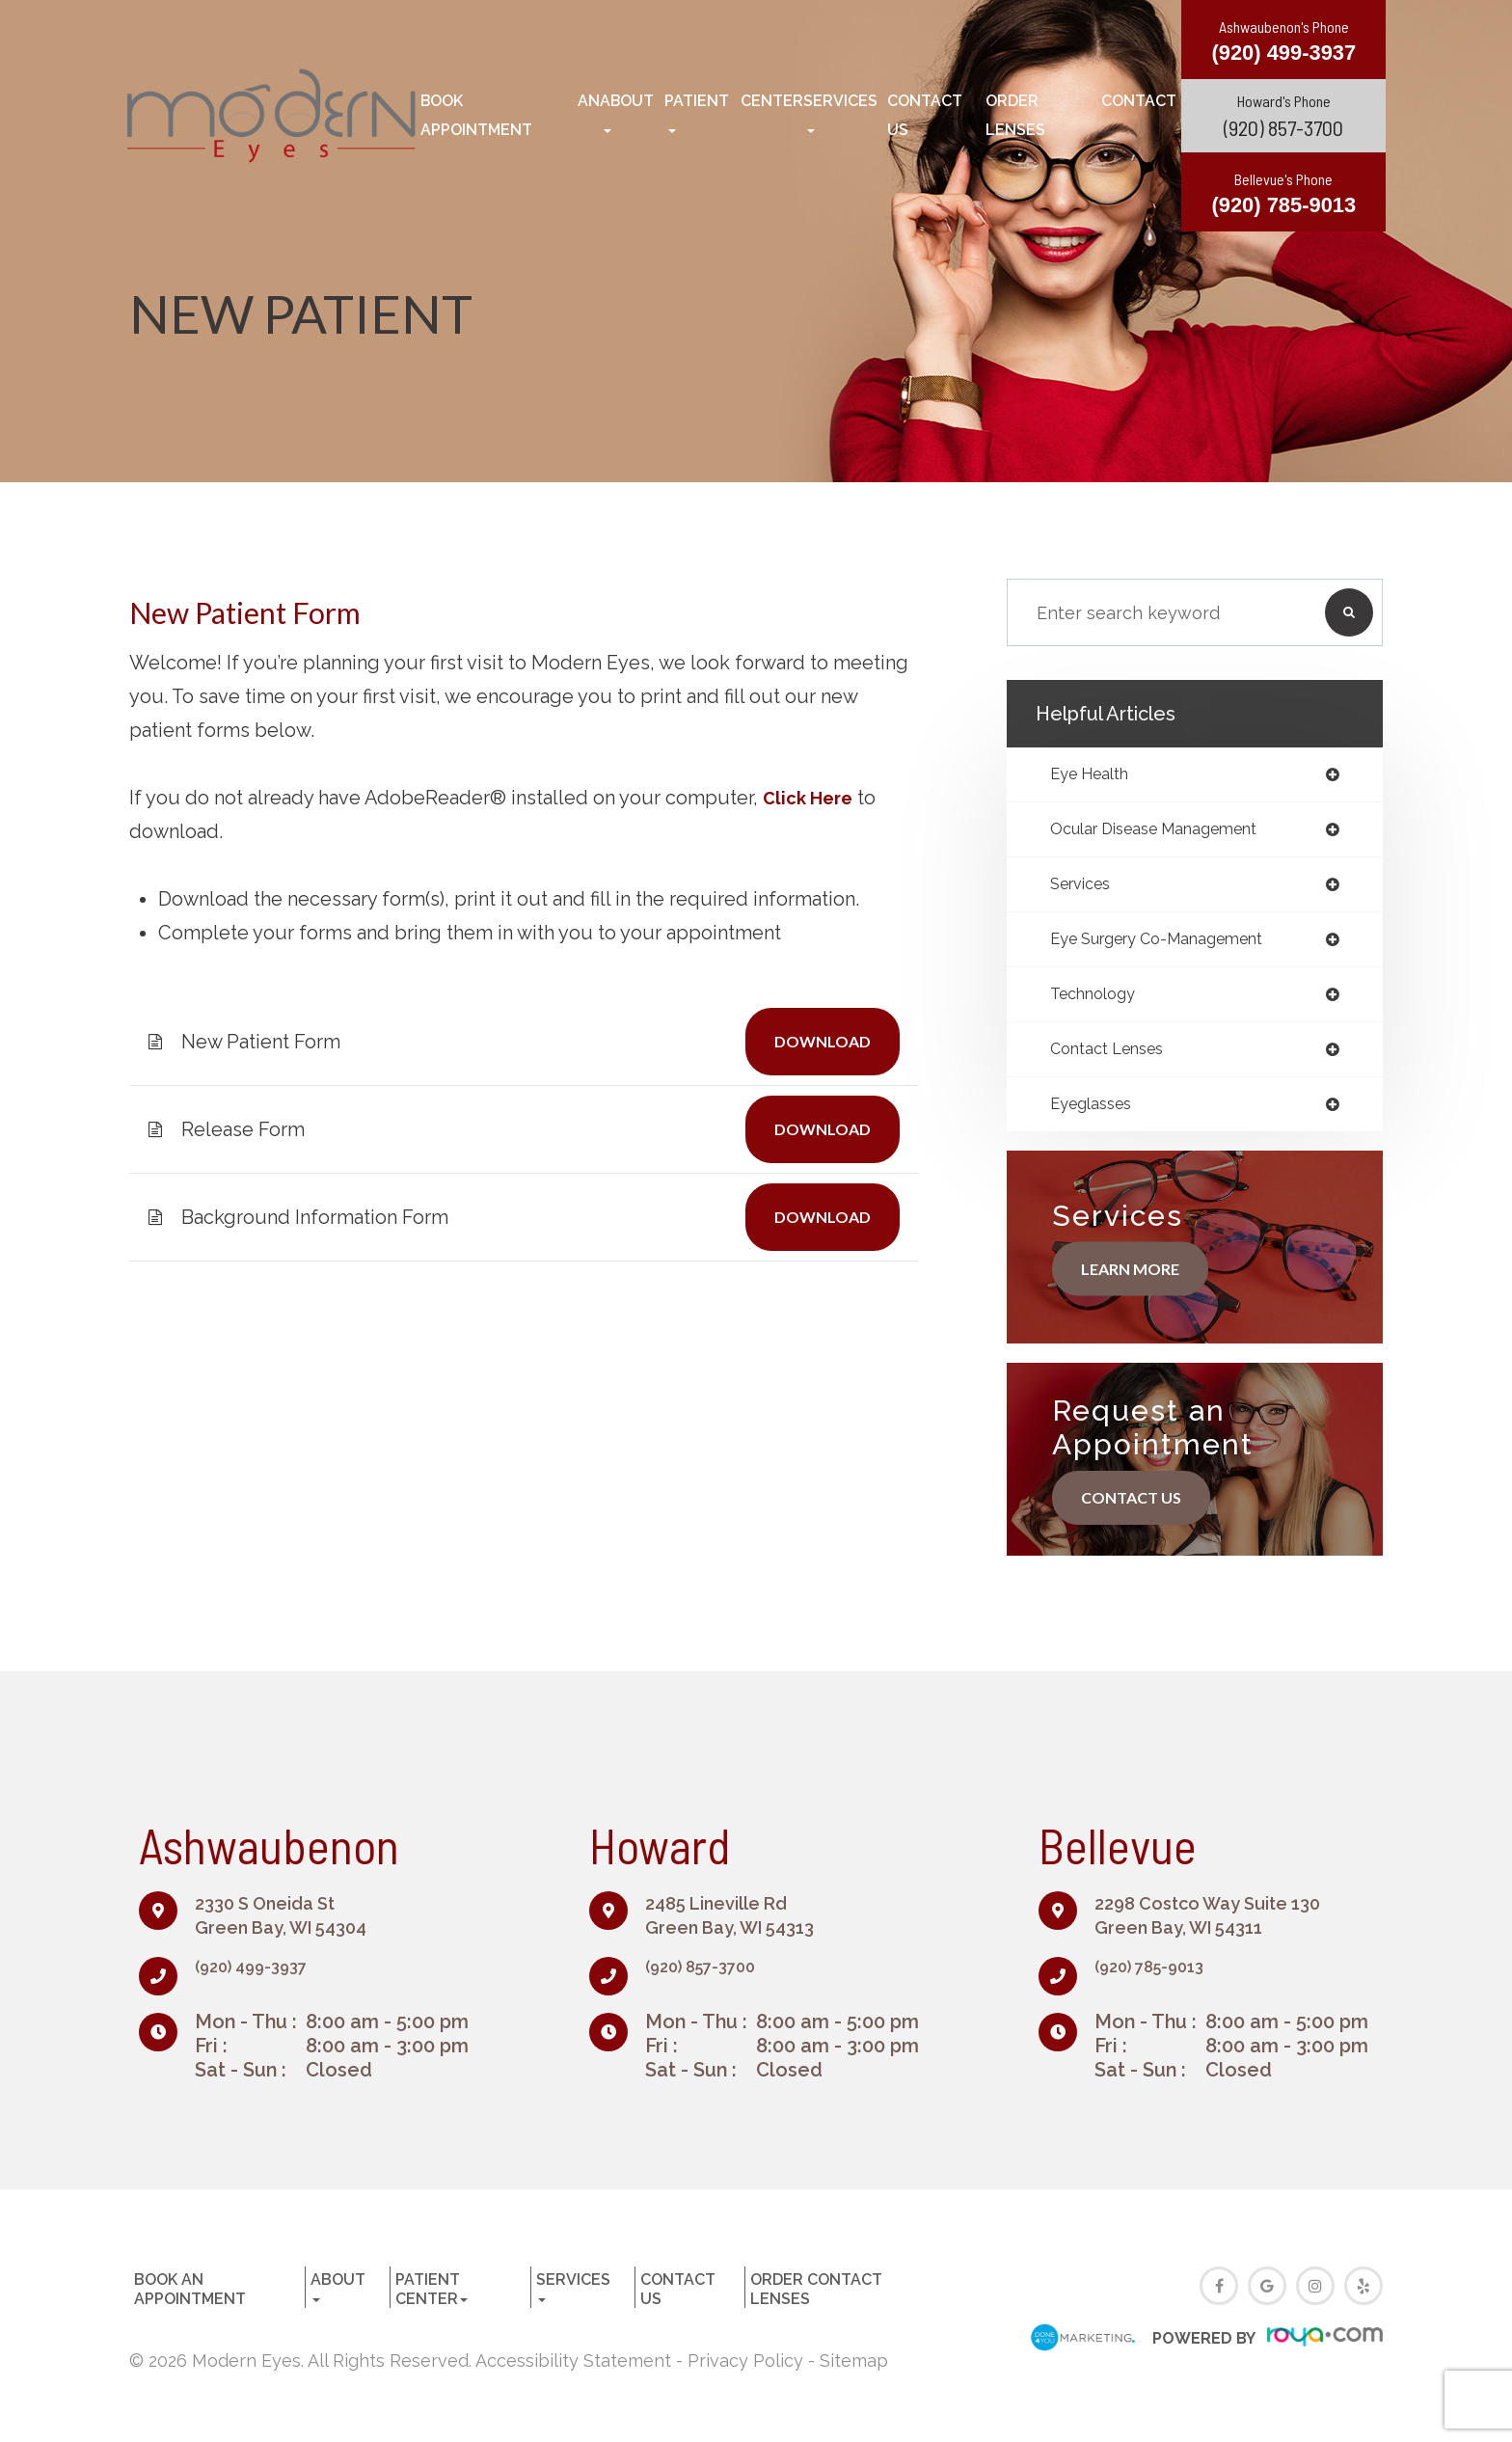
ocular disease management (1169, 832)
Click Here (811, 797)
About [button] (627, 112)
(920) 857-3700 (1283, 126)
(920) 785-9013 (1161, 1979)
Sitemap (854, 2374)
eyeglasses (1096, 1117)
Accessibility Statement (573, 2374)
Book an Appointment (510, 115)
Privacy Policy (745, 2374)
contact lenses (1115, 1060)
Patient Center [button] (734, 112)
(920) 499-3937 (262, 1979)
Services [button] (840, 112)
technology (1099, 1003)
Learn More (1138, 1282)
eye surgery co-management (1172, 946)
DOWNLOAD (815, 1041)
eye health (1096, 775)
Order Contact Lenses (1081, 115)
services (1085, 889)
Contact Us (924, 115)
